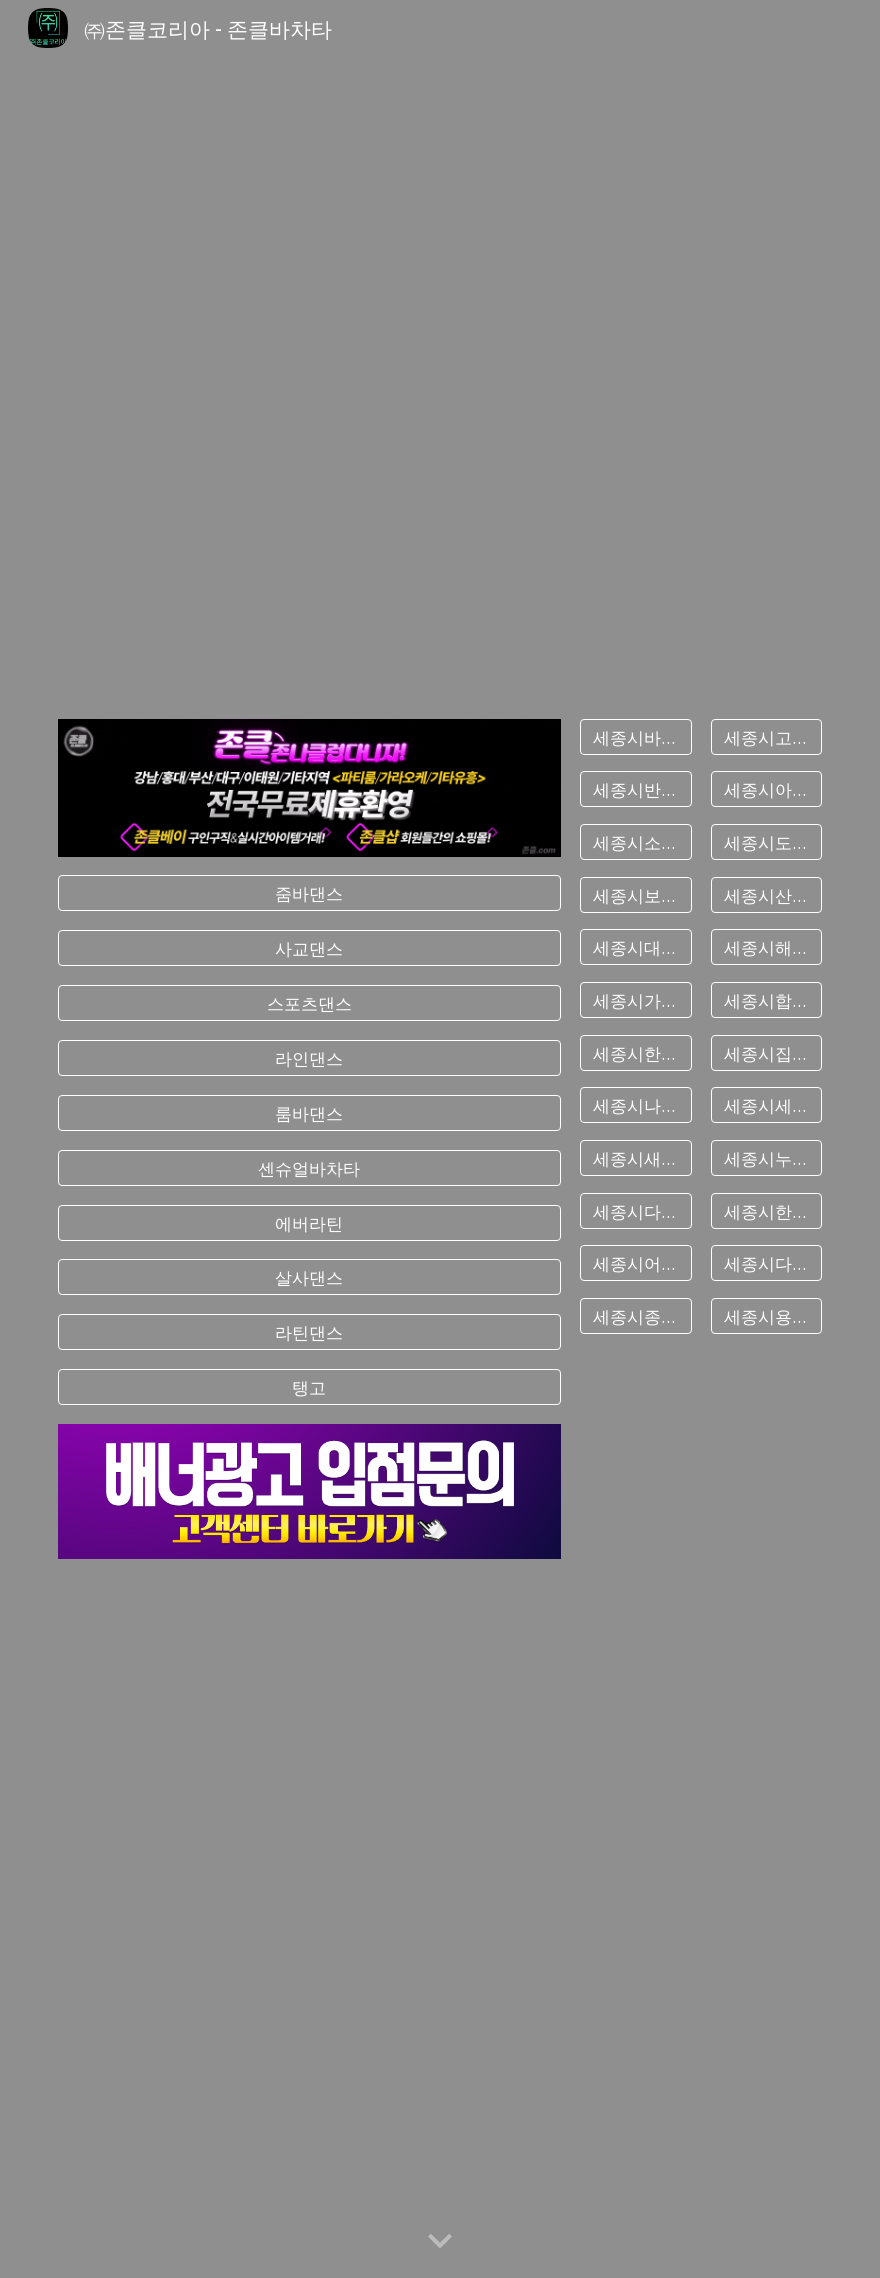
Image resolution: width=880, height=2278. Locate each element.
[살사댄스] (309, 1277)
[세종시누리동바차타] (766, 1158)
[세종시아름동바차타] (766, 789)
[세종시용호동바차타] (766, 1316)
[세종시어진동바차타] (635, 1263)
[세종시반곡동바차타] (635, 789)
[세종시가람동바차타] (635, 1000)
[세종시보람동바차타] (635, 894)
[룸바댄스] (309, 1113)
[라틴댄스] (309, 1332)
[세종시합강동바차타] (766, 1000)
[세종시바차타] (635, 736)
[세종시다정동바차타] (635, 1210)
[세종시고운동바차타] (766, 736)
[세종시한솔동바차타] (635, 1052)
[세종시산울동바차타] (766, 894)
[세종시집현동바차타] (766, 1052)
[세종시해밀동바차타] (766, 947)
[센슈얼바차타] (309, 1167)
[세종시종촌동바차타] (635, 1316)
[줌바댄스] (309, 893)
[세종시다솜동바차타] (766, 1263)
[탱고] (309, 1387)
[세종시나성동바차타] (635, 1105)
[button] (440, 2242)
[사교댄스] (309, 948)
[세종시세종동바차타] (766, 1105)
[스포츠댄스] (309, 1003)
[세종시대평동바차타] (635, 947)
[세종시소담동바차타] (635, 842)
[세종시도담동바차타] (766, 842)
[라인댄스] (309, 1058)
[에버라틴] (309, 1222)
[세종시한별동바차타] (766, 1210)
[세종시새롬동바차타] (635, 1158)
